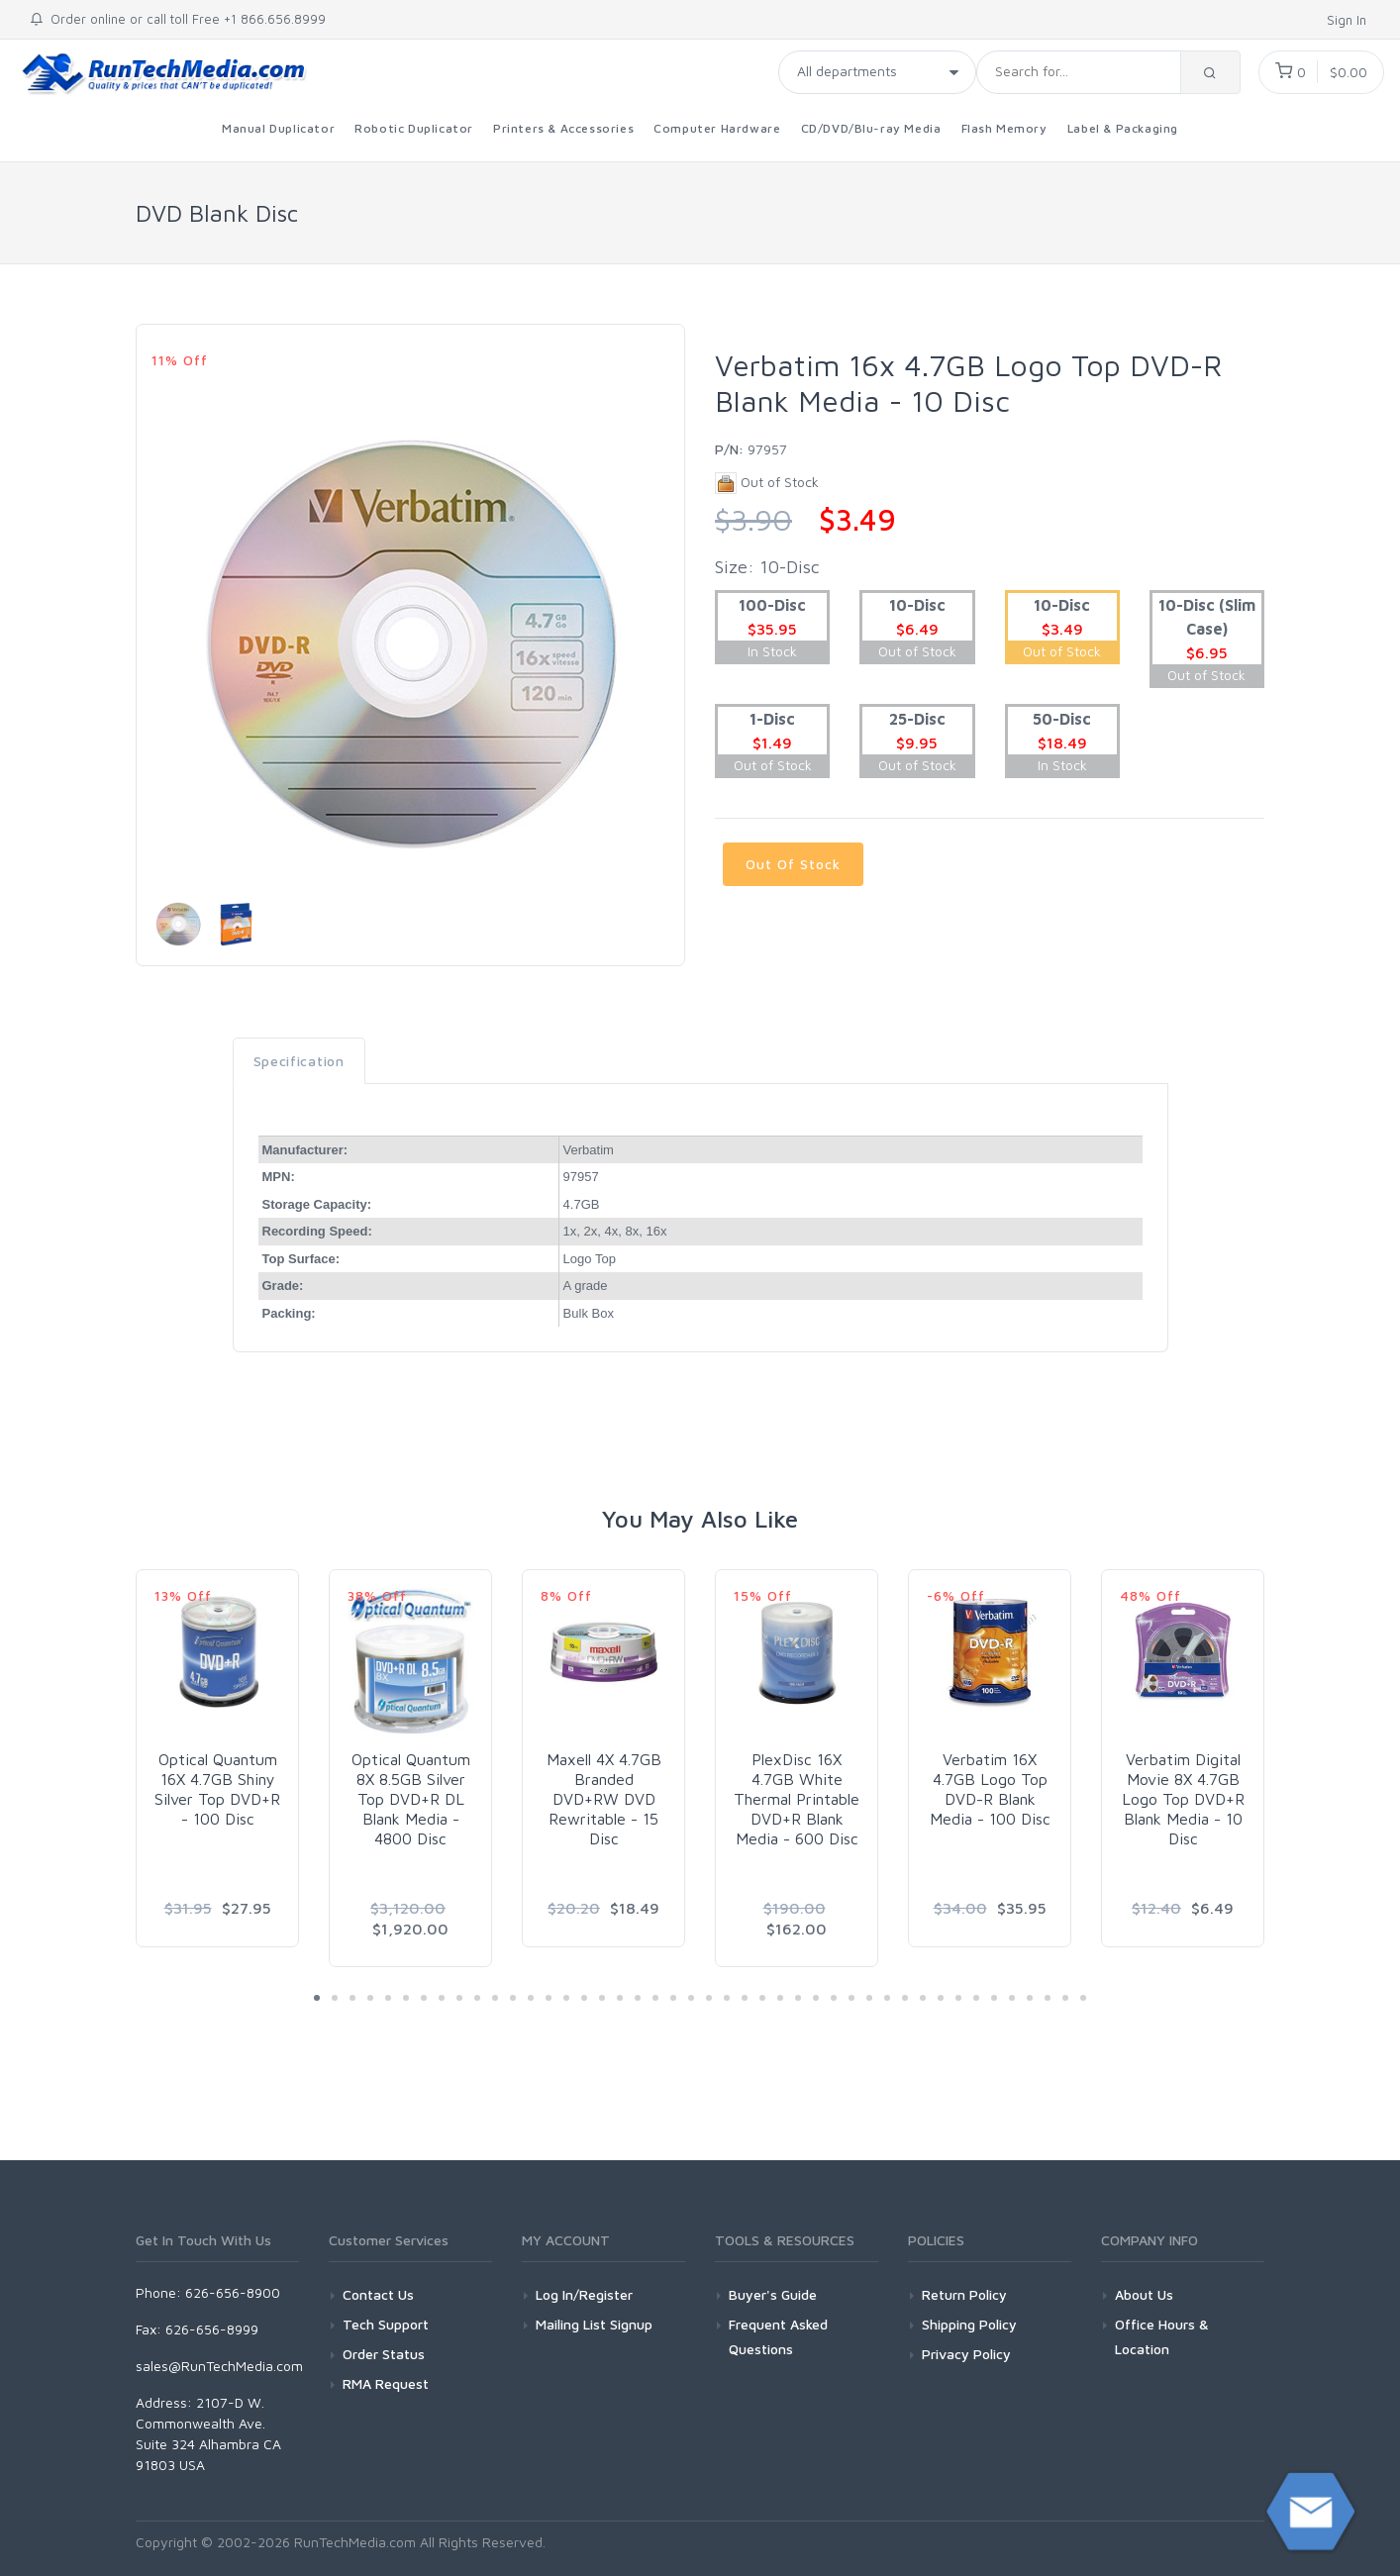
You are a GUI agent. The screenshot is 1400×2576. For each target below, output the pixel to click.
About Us (1144, 2294)
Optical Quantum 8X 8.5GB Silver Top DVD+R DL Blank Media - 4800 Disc (410, 1798)
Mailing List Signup (594, 2324)
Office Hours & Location (1162, 2336)
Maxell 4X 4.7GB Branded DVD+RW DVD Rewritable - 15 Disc (604, 1798)
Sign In (1348, 20)
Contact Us (378, 2294)
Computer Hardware (716, 128)
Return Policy (964, 2294)
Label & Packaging (1122, 128)
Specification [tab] (299, 1060)
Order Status (384, 2353)
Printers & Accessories (563, 128)
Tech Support (386, 2324)
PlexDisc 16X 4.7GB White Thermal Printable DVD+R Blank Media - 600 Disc (796, 1798)
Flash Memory (1004, 128)
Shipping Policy (969, 2324)
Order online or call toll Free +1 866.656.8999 (178, 19)
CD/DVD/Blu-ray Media (871, 128)
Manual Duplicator (278, 128)
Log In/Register (584, 2294)
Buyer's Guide (773, 2294)
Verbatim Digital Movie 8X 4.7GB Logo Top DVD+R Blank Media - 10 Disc (1183, 1798)
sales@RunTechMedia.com (219, 2365)
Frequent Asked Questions (778, 2336)
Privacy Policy (966, 2353)
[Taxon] (877, 72)
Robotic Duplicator (413, 128)
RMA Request (386, 2383)
